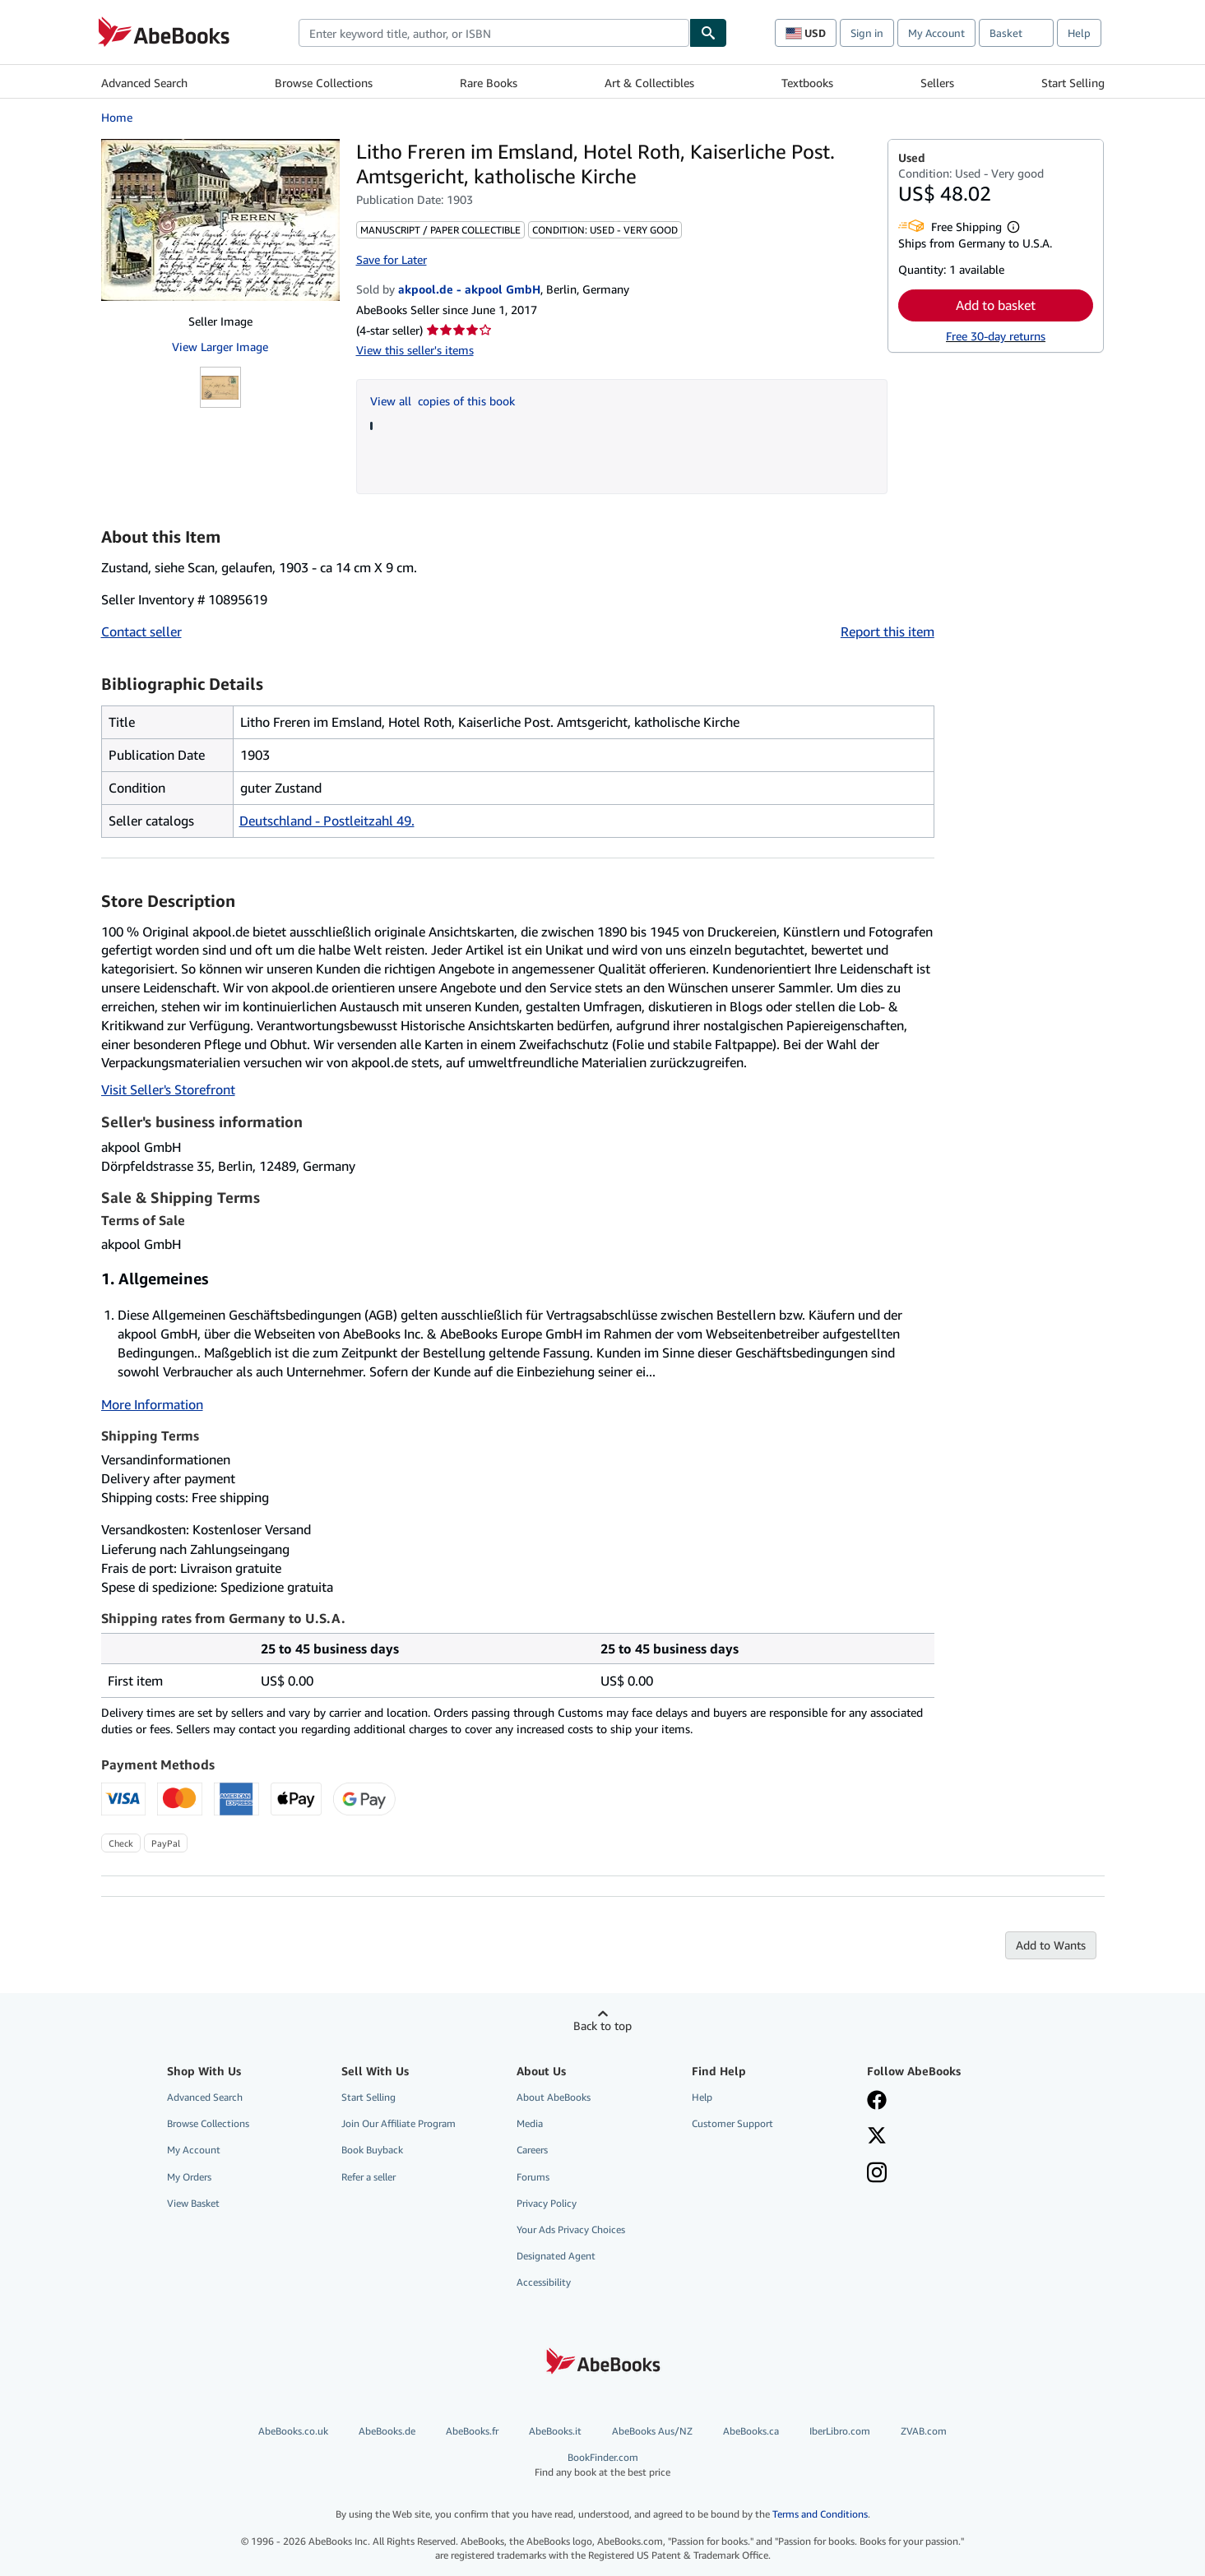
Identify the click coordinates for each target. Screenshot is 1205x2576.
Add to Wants (1051, 1945)
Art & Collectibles (649, 83)
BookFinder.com (602, 2464)
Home (116, 117)
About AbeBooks (554, 2097)
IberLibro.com (839, 2431)
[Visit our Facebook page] (877, 2101)
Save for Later (391, 259)
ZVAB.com (924, 2431)
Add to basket (996, 305)
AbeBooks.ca (751, 2431)
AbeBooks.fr (472, 2431)
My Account (936, 32)
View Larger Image (220, 347)
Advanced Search (144, 83)
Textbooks (807, 83)
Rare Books (488, 83)
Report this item (887, 631)
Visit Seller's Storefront (168, 1089)
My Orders (189, 2177)
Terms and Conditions (820, 2514)
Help (1079, 32)
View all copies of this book (442, 401)
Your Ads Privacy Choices (571, 2229)
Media (530, 2123)
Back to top (602, 2026)
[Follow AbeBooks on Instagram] (877, 2174)
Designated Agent (556, 2256)
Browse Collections (324, 83)
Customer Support (732, 2123)
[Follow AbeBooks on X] (877, 2137)
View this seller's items (415, 350)
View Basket (193, 2203)
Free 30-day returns (995, 336)
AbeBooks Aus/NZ (652, 2431)
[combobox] (494, 33)
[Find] (708, 33)
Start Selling (1073, 83)
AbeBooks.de (387, 2431)
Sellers (937, 83)
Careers (532, 2150)
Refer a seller (368, 2177)
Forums (533, 2177)
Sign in (866, 32)
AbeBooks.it (555, 2431)
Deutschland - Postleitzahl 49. (327, 820)
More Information (152, 1404)
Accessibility (544, 2282)
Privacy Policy (547, 2203)
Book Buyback (372, 2150)
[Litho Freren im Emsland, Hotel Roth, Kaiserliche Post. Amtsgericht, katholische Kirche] (220, 220)
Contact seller (141, 631)
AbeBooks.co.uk (293, 2431)
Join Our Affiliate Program (398, 2123)
